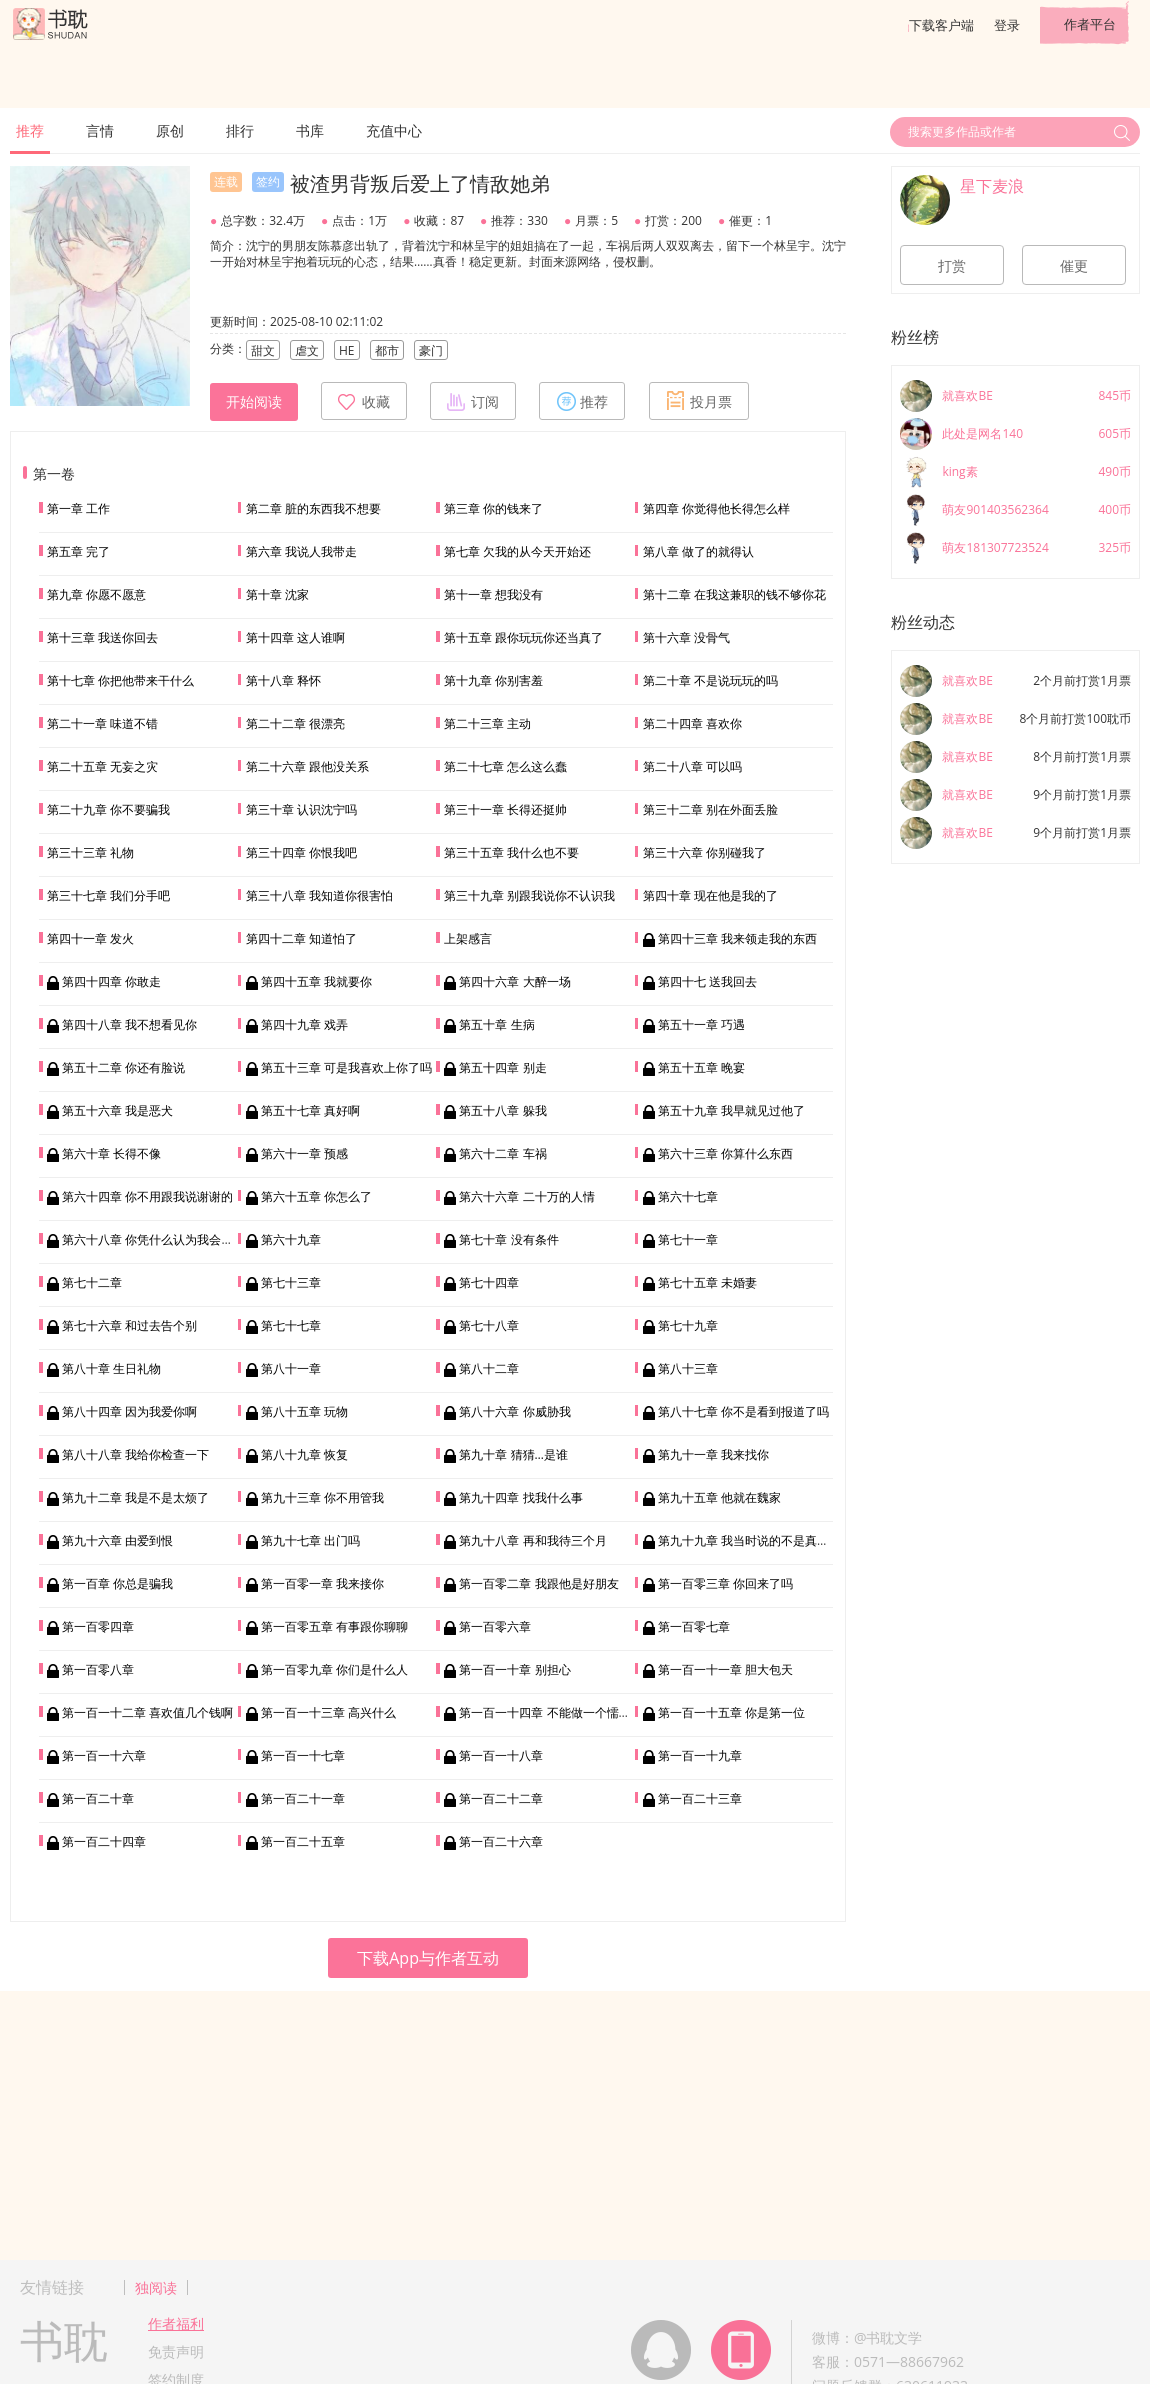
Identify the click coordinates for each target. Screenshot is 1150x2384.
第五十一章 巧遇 (701, 1024)
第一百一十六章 (104, 1755)
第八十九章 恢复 (304, 1454)
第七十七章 (291, 1325)
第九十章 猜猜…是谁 (513, 1454)
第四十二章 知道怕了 (301, 938)
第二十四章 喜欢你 (692, 723)
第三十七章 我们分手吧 (108, 895)
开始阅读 (254, 402)
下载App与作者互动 (428, 1958)
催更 (1074, 266)
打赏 (952, 266)
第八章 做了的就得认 (698, 551)
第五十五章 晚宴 (701, 1067)
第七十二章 (92, 1282)
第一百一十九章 (700, 1755)
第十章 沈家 (277, 594)
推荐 (30, 130)
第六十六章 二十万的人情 (526, 1196)
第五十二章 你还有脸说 (123, 1067)
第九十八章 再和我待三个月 (532, 1540)
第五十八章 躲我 (502, 1110)
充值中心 (394, 130)
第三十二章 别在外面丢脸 (710, 809)
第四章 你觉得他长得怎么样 (716, 508)
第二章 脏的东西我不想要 (313, 508)
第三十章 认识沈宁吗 (301, 809)
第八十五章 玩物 (304, 1411)
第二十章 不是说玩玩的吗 (710, 680)
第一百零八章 (98, 1669)
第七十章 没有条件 (508, 1239)
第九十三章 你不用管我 (322, 1497)
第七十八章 (489, 1325)
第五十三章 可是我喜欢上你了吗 (346, 1067)
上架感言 (468, 938)
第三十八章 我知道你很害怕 (319, 895)
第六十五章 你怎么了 (316, 1196)
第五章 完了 (78, 551)
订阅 (473, 401)
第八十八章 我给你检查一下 (135, 1454)
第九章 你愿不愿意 (96, 594)
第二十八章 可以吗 (692, 766)
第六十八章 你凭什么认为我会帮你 (153, 1239)
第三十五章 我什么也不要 (511, 852)
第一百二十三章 (700, 1798)
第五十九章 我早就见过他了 (731, 1110)
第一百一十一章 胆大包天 (725, 1669)
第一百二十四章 (104, 1841)
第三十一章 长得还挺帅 (505, 809)
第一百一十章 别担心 (514, 1669)
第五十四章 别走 (502, 1067)
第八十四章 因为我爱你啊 (129, 1411)
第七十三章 (291, 1282)
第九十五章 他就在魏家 (719, 1497)
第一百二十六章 (501, 1841)
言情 (100, 130)
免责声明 (176, 2351)
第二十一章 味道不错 (102, 723)
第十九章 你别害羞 (493, 680)
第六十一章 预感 (304, 1153)
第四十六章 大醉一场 (514, 981)
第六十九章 (291, 1239)
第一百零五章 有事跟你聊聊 (334, 1626)
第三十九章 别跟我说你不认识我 (529, 895)
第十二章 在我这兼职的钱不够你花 (734, 594)
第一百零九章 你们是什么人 (334, 1669)
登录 (1007, 25)
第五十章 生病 (496, 1024)
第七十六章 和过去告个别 (129, 1325)
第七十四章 (489, 1282)
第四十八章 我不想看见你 (129, 1024)
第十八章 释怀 (283, 680)
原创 (170, 130)
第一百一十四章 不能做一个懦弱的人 (556, 1712)
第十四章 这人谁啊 (295, 637)
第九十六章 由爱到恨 (117, 1540)
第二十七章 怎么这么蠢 (505, 766)
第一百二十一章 (303, 1798)
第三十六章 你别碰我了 (704, 852)
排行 (240, 130)
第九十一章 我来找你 (713, 1454)
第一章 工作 (78, 508)
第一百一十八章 (501, 1755)
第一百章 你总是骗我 (117, 1583)
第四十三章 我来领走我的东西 (737, 938)
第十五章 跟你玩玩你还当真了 (523, 637)
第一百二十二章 (501, 1798)
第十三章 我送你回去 (102, 637)
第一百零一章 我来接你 (322, 1583)
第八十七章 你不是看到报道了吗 (743, 1411)
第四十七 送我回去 (707, 981)
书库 (310, 130)
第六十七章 (688, 1196)
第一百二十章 (98, 1798)
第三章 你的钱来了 (493, 508)
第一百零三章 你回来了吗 (725, 1583)
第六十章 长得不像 (111, 1153)
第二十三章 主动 (487, 723)
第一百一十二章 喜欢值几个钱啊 (147, 1712)
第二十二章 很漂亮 (295, 723)
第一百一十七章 (303, 1755)
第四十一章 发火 (90, 938)
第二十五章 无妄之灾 (102, 766)
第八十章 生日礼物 (111, 1368)
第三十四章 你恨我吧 (301, 852)
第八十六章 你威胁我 (514, 1411)
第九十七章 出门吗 (310, 1540)
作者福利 (176, 2323)
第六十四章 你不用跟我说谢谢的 (147, 1196)
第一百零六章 (495, 1626)
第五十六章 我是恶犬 (117, 1110)
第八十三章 (688, 1368)
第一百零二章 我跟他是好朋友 (538, 1583)
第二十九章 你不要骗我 (108, 809)
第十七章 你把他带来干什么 (120, 680)
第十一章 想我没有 (493, 594)
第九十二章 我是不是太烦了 (135, 1497)
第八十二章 (489, 1368)
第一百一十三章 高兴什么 (328, 1712)
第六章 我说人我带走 (301, 551)
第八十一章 (291, 1368)
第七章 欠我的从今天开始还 (517, 551)
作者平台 (1090, 24)
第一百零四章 (98, 1626)
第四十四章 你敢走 (111, 981)
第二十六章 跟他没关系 (307, 766)
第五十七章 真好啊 (310, 1110)
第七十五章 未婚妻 (707, 1282)
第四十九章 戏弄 (304, 1024)
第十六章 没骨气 (686, 637)
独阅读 (156, 2287)
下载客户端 (941, 25)
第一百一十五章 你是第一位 (731, 1712)
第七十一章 (688, 1239)
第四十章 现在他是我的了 (710, 895)
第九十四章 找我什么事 (520, 1497)
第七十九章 (688, 1325)
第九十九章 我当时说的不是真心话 (749, 1540)
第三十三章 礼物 (90, 852)
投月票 (699, 401)
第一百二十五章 (303, 1841)
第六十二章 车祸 (502, 1153)
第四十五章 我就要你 (316, 981)
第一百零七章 (694, 1626)
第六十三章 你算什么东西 (725, 1153)
